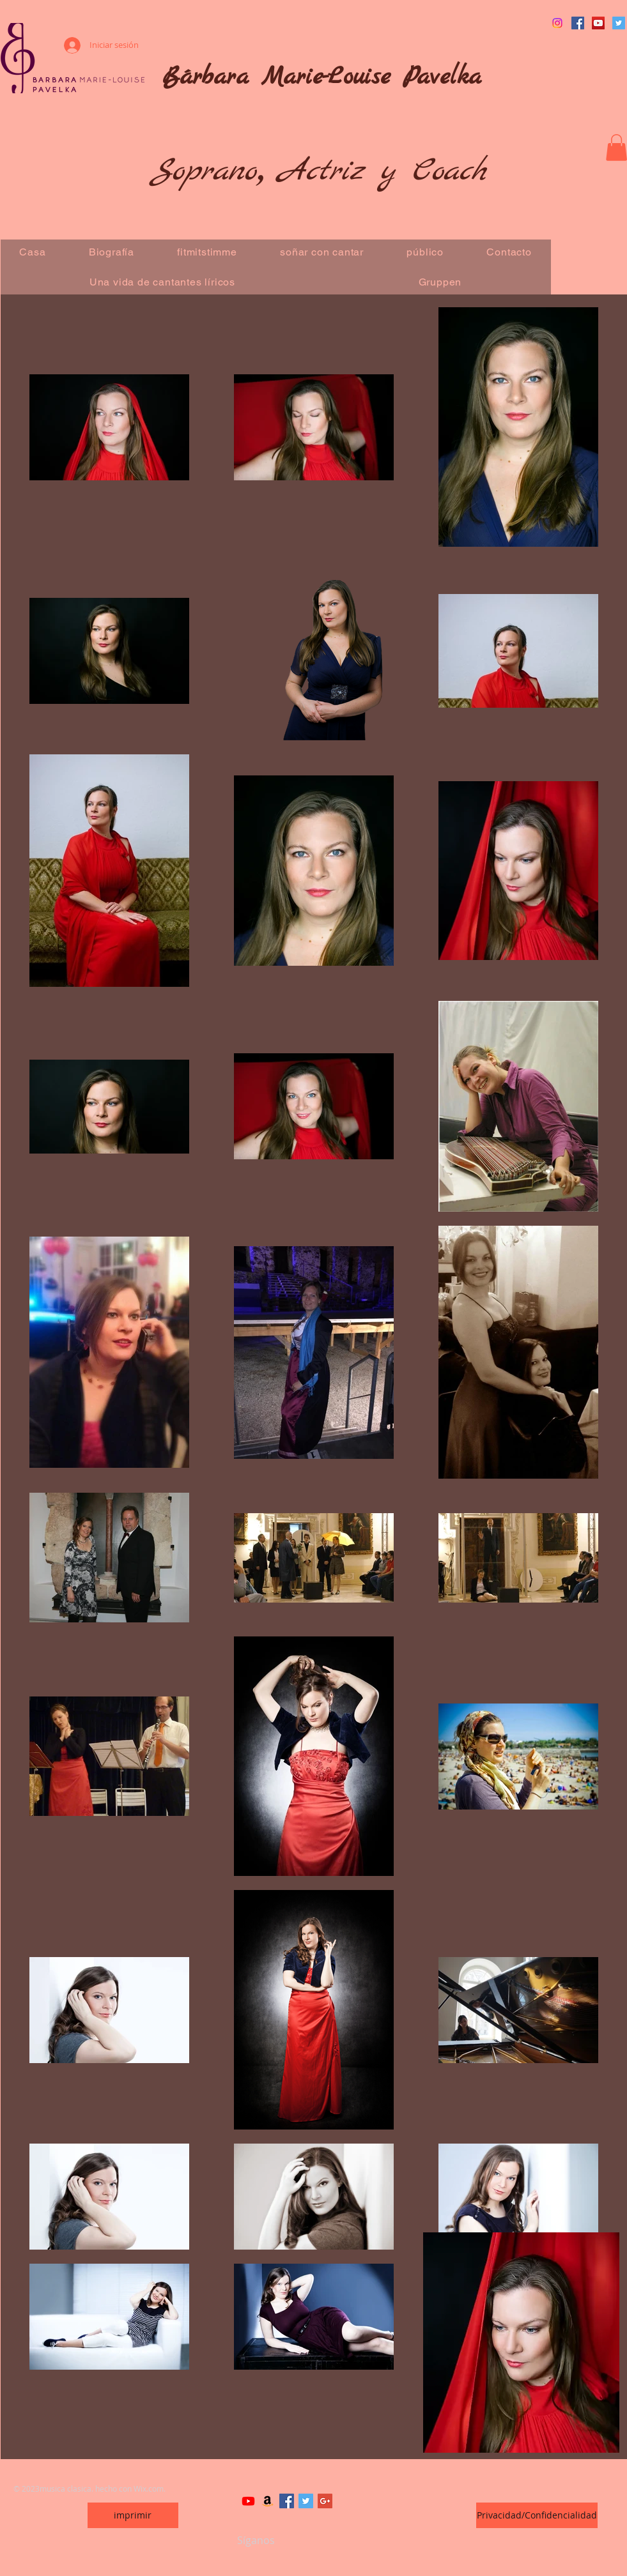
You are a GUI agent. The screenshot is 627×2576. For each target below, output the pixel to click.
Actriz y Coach (382, 171)
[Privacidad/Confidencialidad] (537, 2515)
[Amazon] (267, 2501)
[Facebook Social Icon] (577, 23)
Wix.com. (150, 2488)
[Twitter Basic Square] (305, 2501)
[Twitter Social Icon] (618, 23)
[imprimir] (133, 2515)
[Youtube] (248, 2501)
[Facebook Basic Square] (286, 2501)
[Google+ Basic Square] (325, 2501)
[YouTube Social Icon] (598, 23)
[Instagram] (557, 23)
